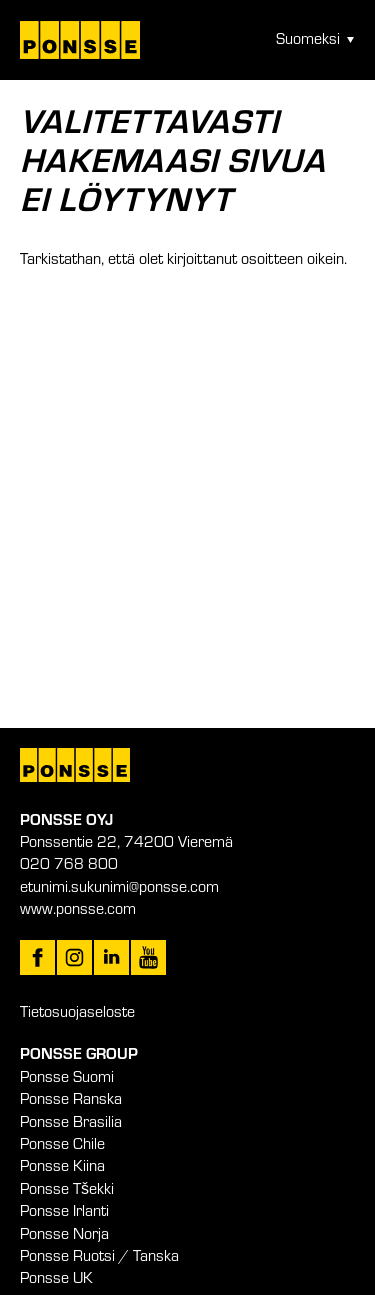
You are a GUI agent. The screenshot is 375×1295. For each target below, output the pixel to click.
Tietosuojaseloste (77, 1011)
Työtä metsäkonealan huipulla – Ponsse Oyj (80, 40)
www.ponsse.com (78, 908)
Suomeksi (308, 38)
